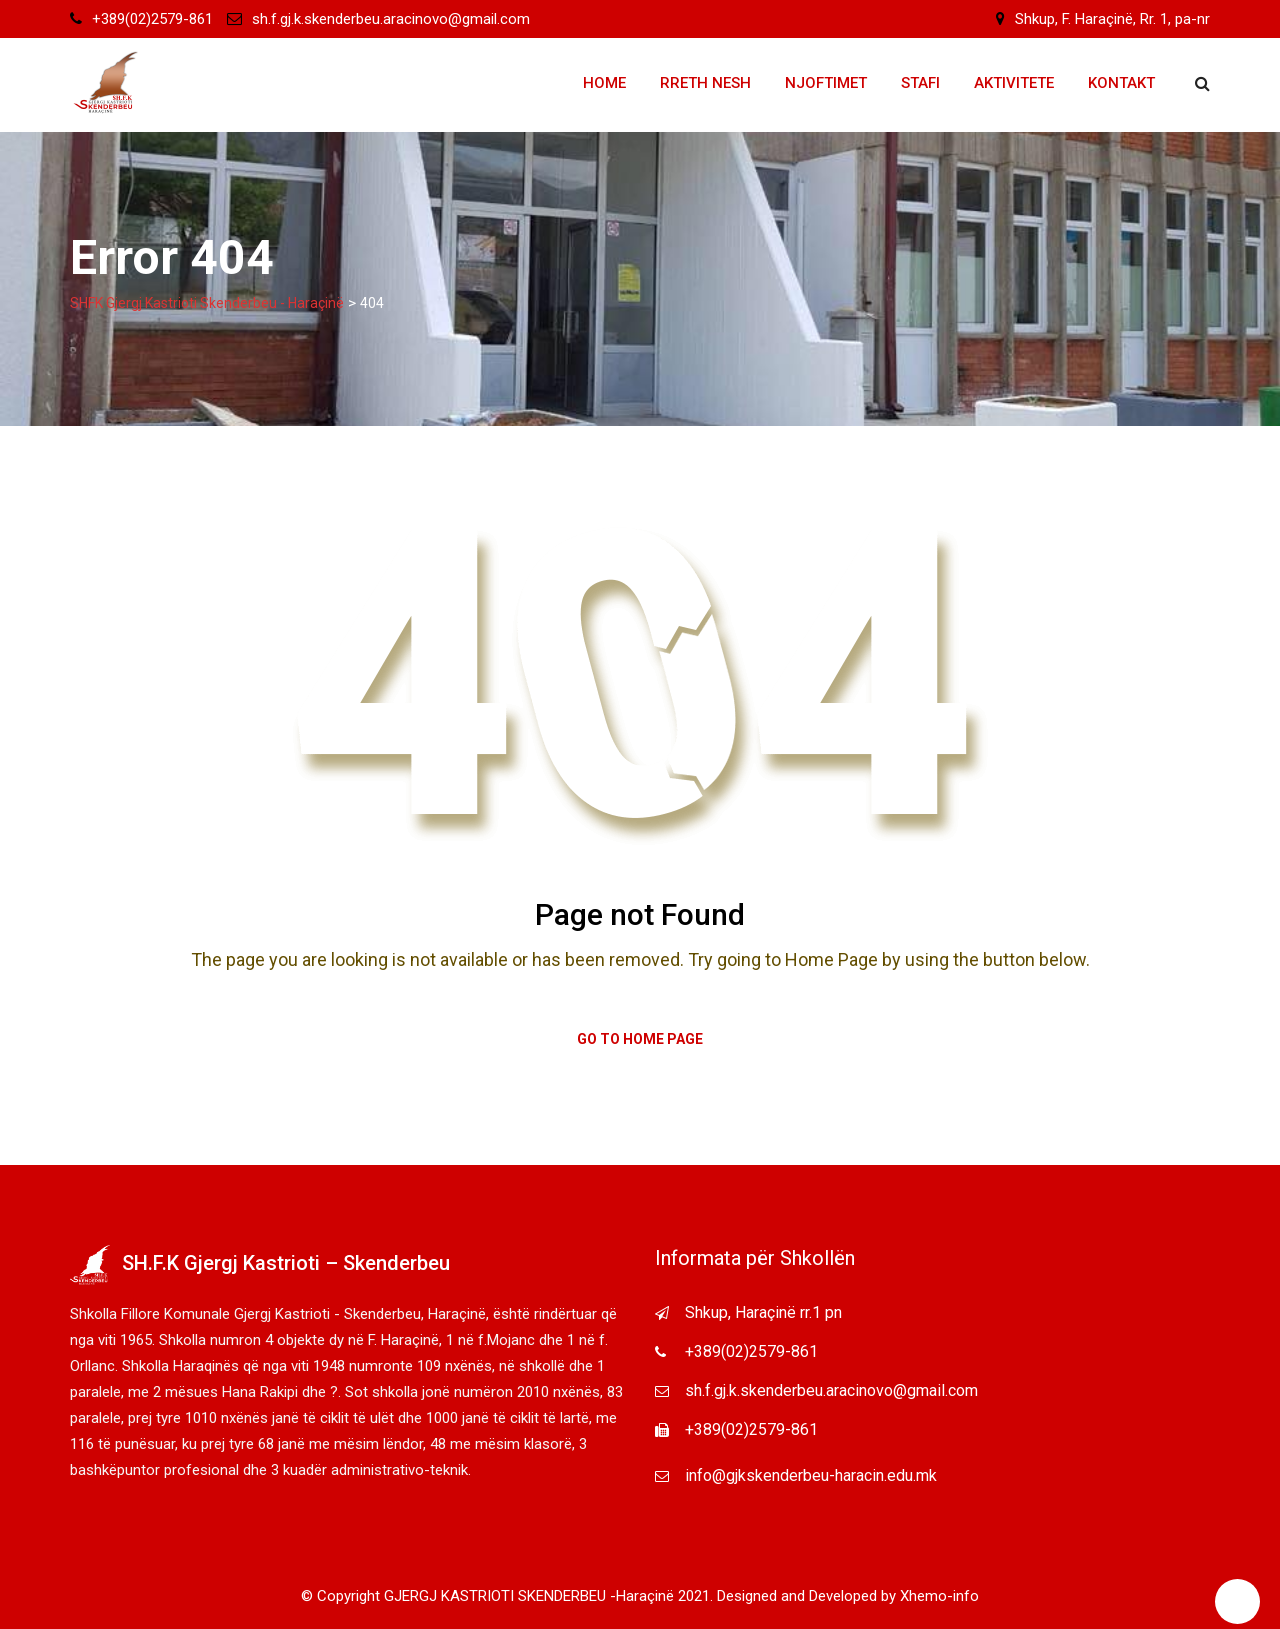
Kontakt (1121, 83)
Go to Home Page (640, 1039)
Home (604, 83)
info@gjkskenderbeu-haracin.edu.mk (811, 1475)
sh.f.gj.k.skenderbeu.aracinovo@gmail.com (391, 19)
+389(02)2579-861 (152, 19)
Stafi (920, 83)
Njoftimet (826, 83)
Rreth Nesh (705, 83)
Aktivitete (1014, 83)
